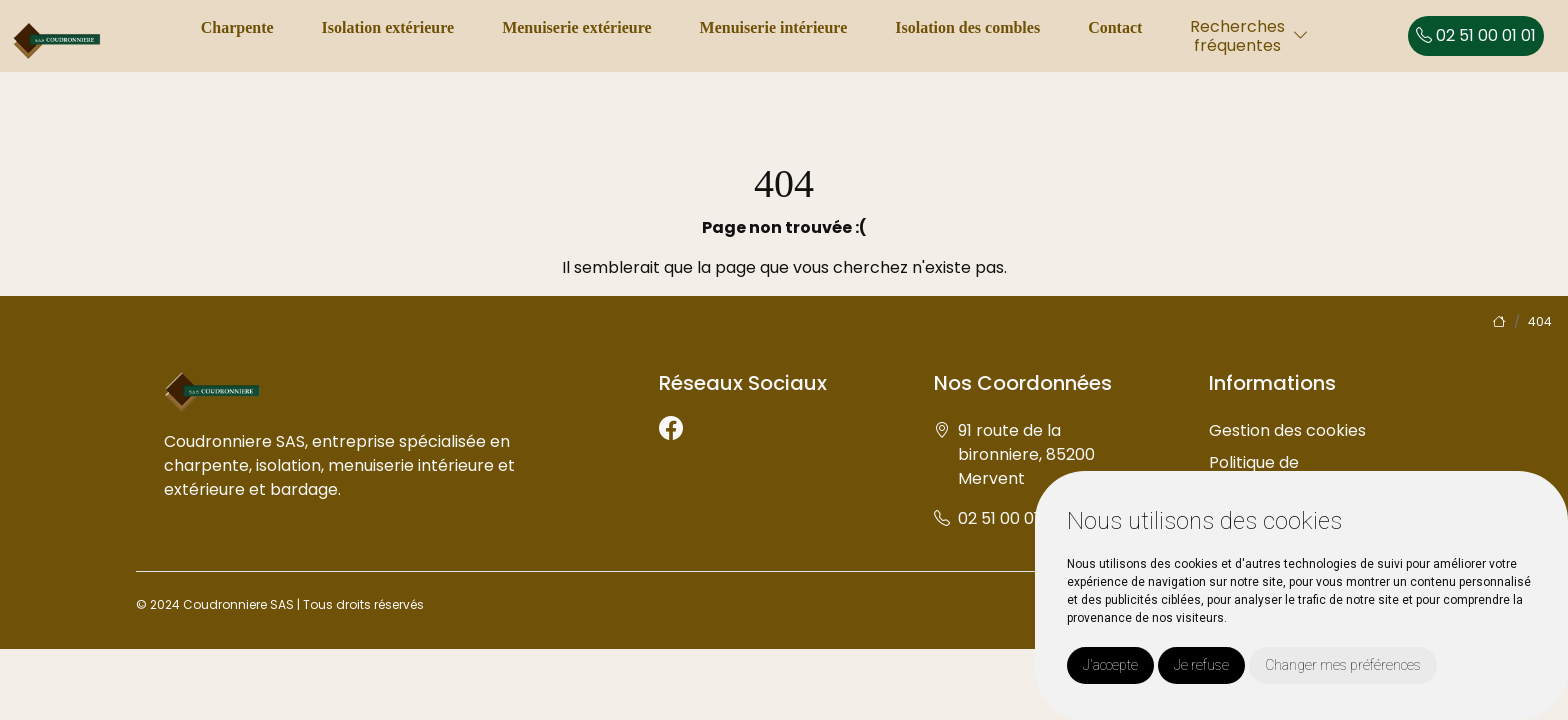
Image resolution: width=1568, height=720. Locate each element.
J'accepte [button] (1110, 665)
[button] (1301, 35)
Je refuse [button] (1201, 665)
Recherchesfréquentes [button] (1237, 36)
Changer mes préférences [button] (1343, 665)
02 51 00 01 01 (1476, 35)
